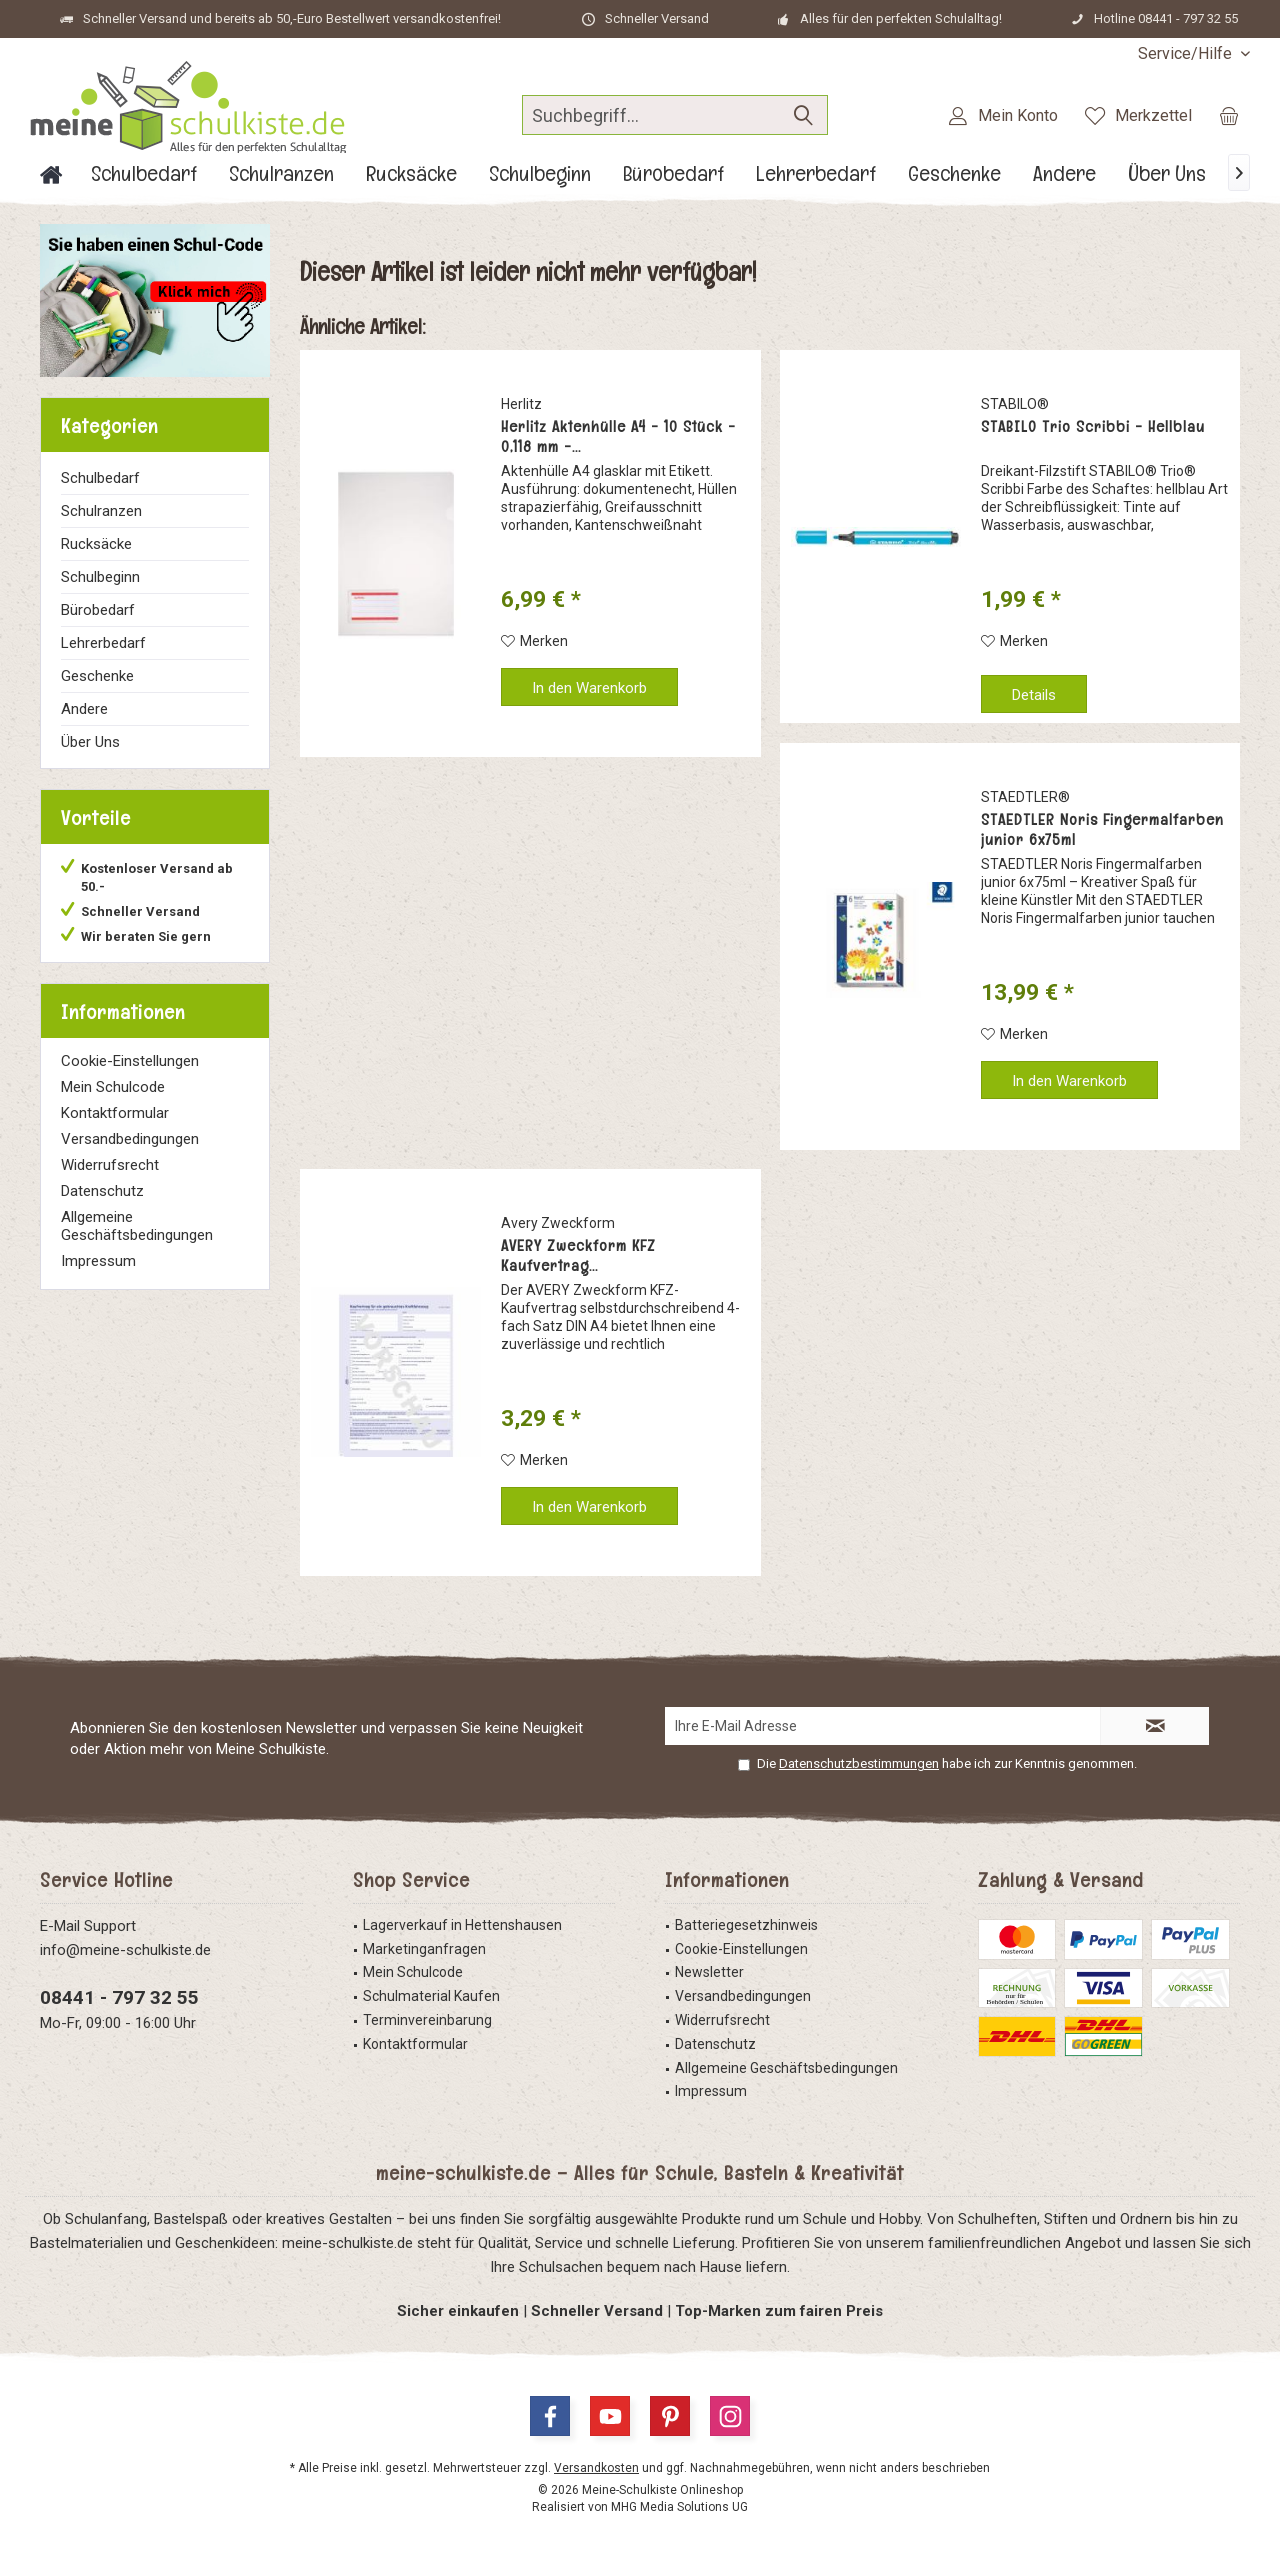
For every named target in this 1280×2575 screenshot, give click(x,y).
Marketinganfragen (424, 1949)
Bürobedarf (98, 610)
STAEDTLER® (1025, 797)
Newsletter (709, 1972)
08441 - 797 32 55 (119, 1997)
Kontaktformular (115, 1113)
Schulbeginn (100, 577)
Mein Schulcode (113, 1087)
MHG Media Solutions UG (679, 2507)
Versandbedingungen (130, 1139)
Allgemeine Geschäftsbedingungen (137, 1226)
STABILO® (1015, 404)
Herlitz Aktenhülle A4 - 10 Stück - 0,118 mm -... (618, 437)
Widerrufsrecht (110, 1165)
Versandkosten (596, 2468)
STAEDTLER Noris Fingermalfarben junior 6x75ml (1102, 830)
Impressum (98, 1261)
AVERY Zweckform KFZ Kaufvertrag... (578, 1256)
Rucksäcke (96, 544)
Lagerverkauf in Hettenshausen (462, 1925)
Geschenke (97, 676)
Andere (84, 709)
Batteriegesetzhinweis (746, 1925)
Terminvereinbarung (427, 2020)
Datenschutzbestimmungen (859, 1763)
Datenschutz (102, 1191)
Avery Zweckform (558, 1223)
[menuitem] (1186, 53)
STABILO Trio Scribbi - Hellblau (1093, 427)
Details (1034, 695)
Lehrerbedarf (103, 643)
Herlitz (521, 404)
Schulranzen (101, 511)
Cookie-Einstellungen (130, 1061)
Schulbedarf (100, 478)
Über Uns (90, 742)
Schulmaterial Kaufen (431, 1996)
